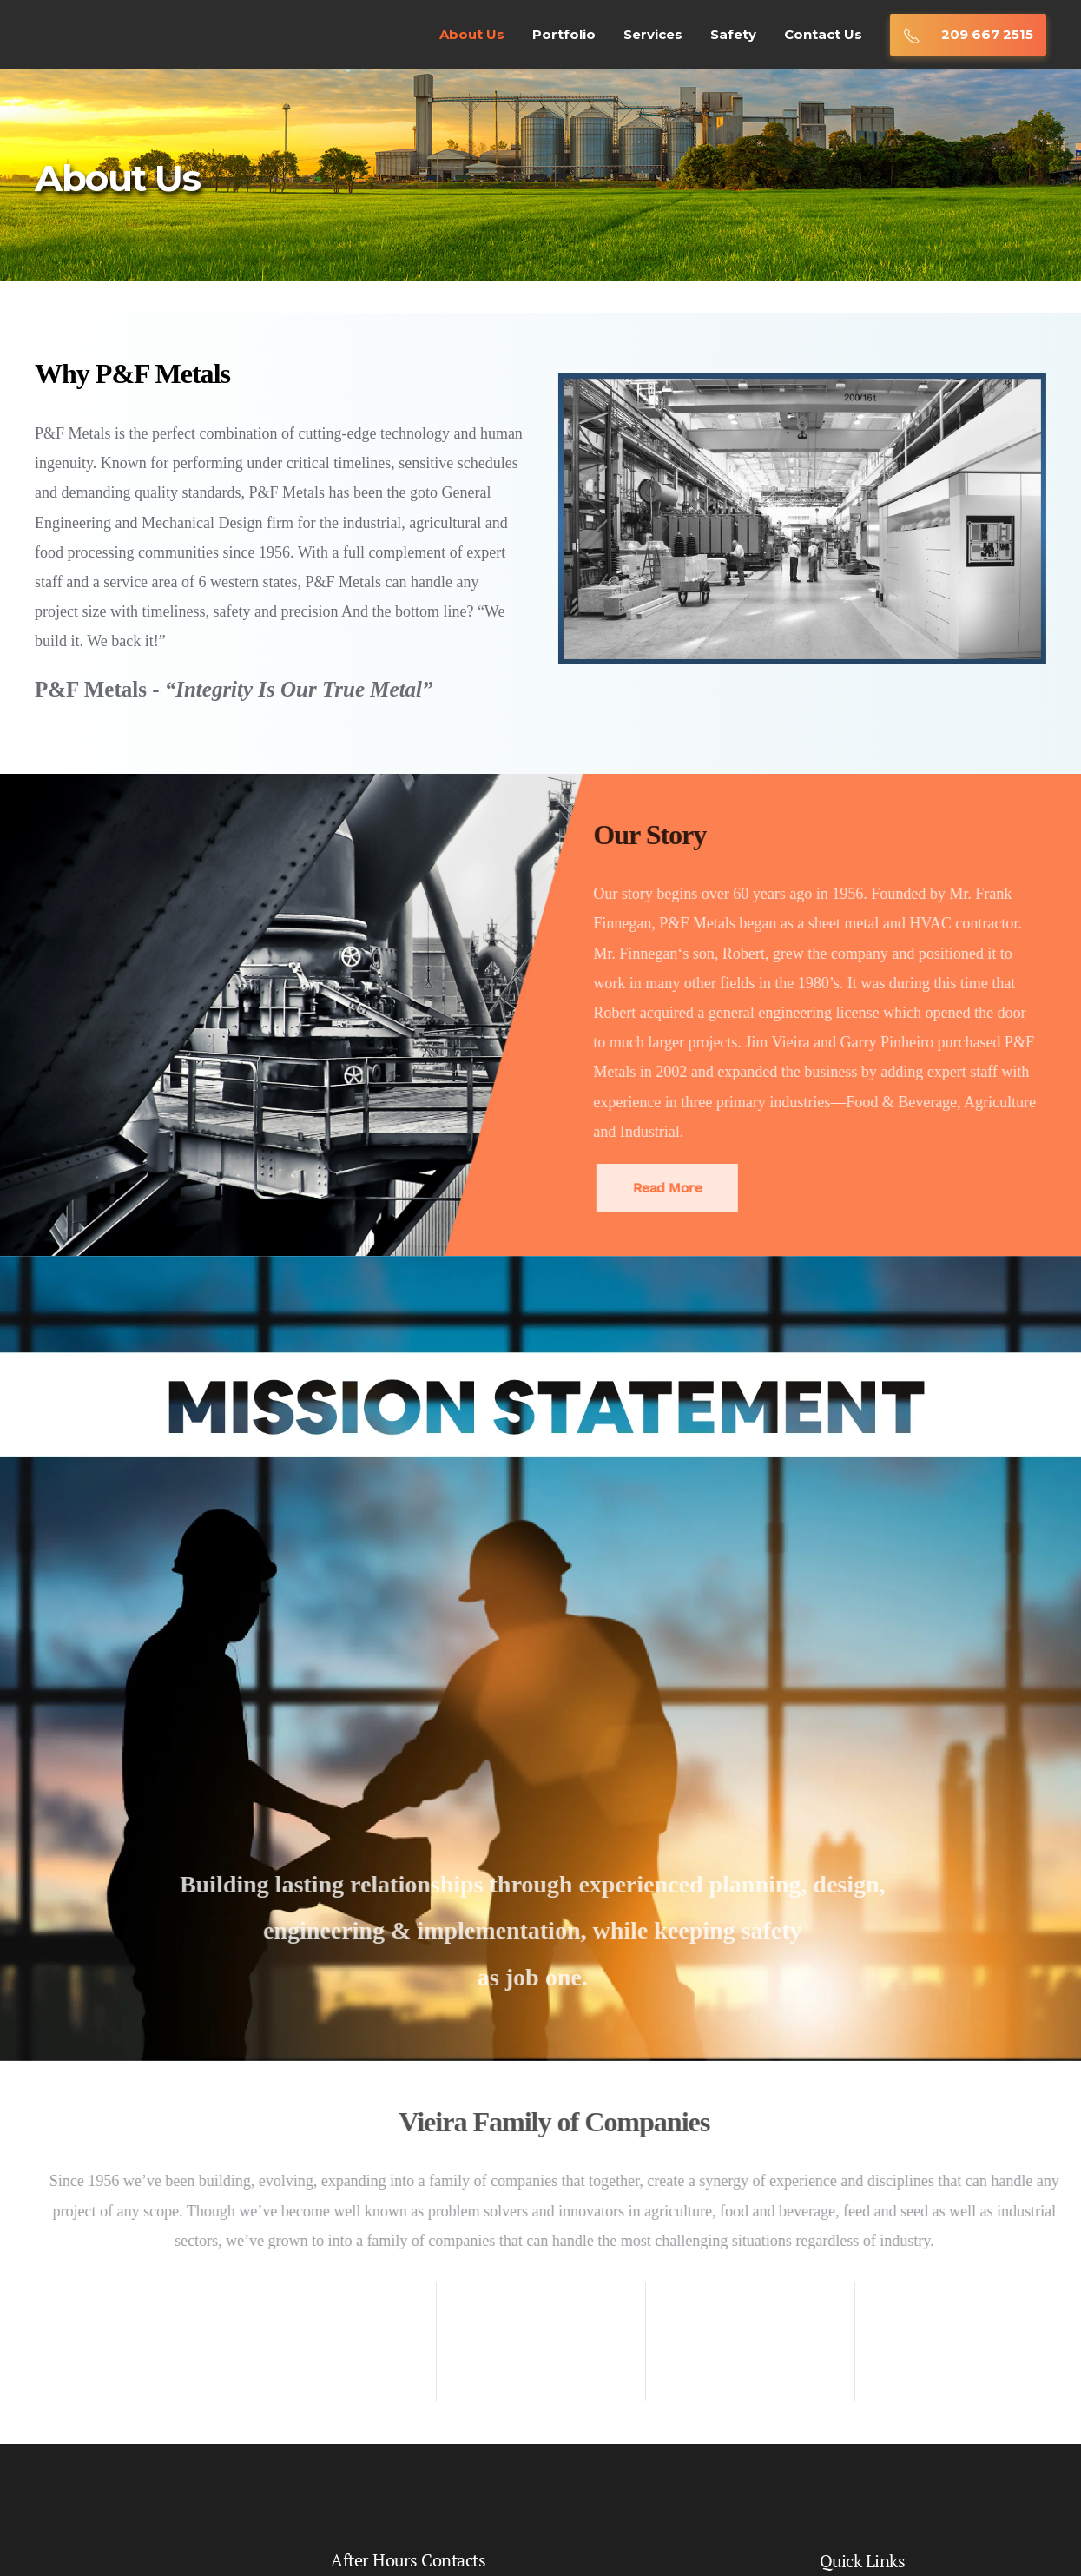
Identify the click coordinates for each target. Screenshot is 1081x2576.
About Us (471, 34)
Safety (733, 34)
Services (652, 34)
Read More (647, 1187)
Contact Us (823, 34)
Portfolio (564, 34)
